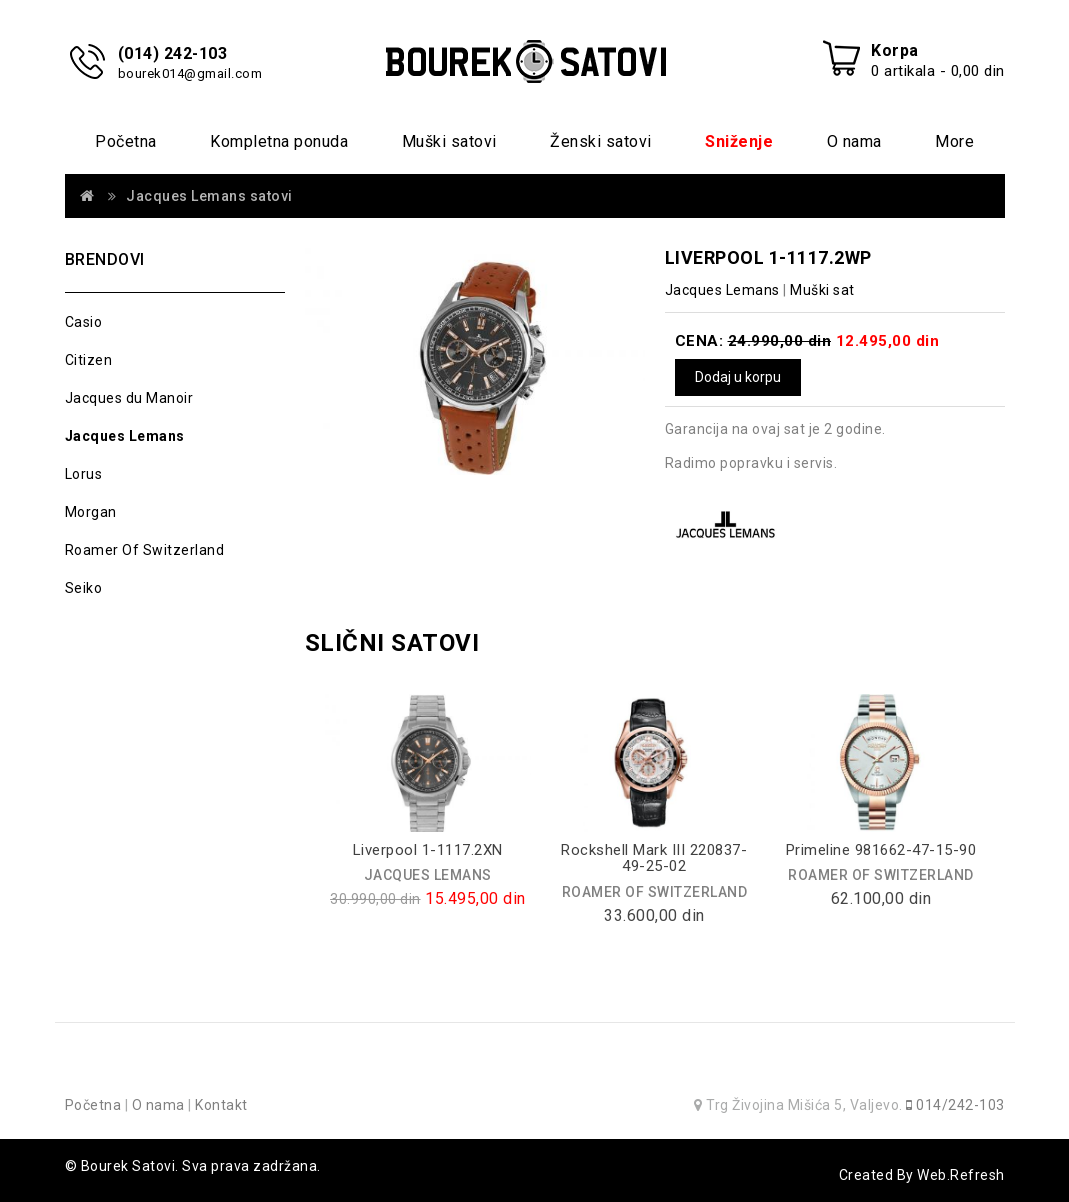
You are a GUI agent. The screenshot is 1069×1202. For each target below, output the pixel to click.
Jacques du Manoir (129, 398)
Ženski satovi (601, 141)
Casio (84, 322)
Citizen (89, 360)
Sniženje (739, 141)
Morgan (91, 512)
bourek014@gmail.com (190, 73)
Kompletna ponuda (279, 141)
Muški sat (822, 290)
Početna (126, 141)
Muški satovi (449, 141)
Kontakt (221, 1105)
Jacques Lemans (125, 436)
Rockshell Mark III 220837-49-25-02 (654, 858)
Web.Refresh (961, 1175)
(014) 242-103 (173, 53)
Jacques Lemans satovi (209, 196)
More (954, 141)
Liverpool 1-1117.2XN (428, 850)
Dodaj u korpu (738, 377)
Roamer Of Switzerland (145, 550)
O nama (854, 141)
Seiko (84, 588)
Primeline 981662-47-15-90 (881, 850)
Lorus (84, 474)
